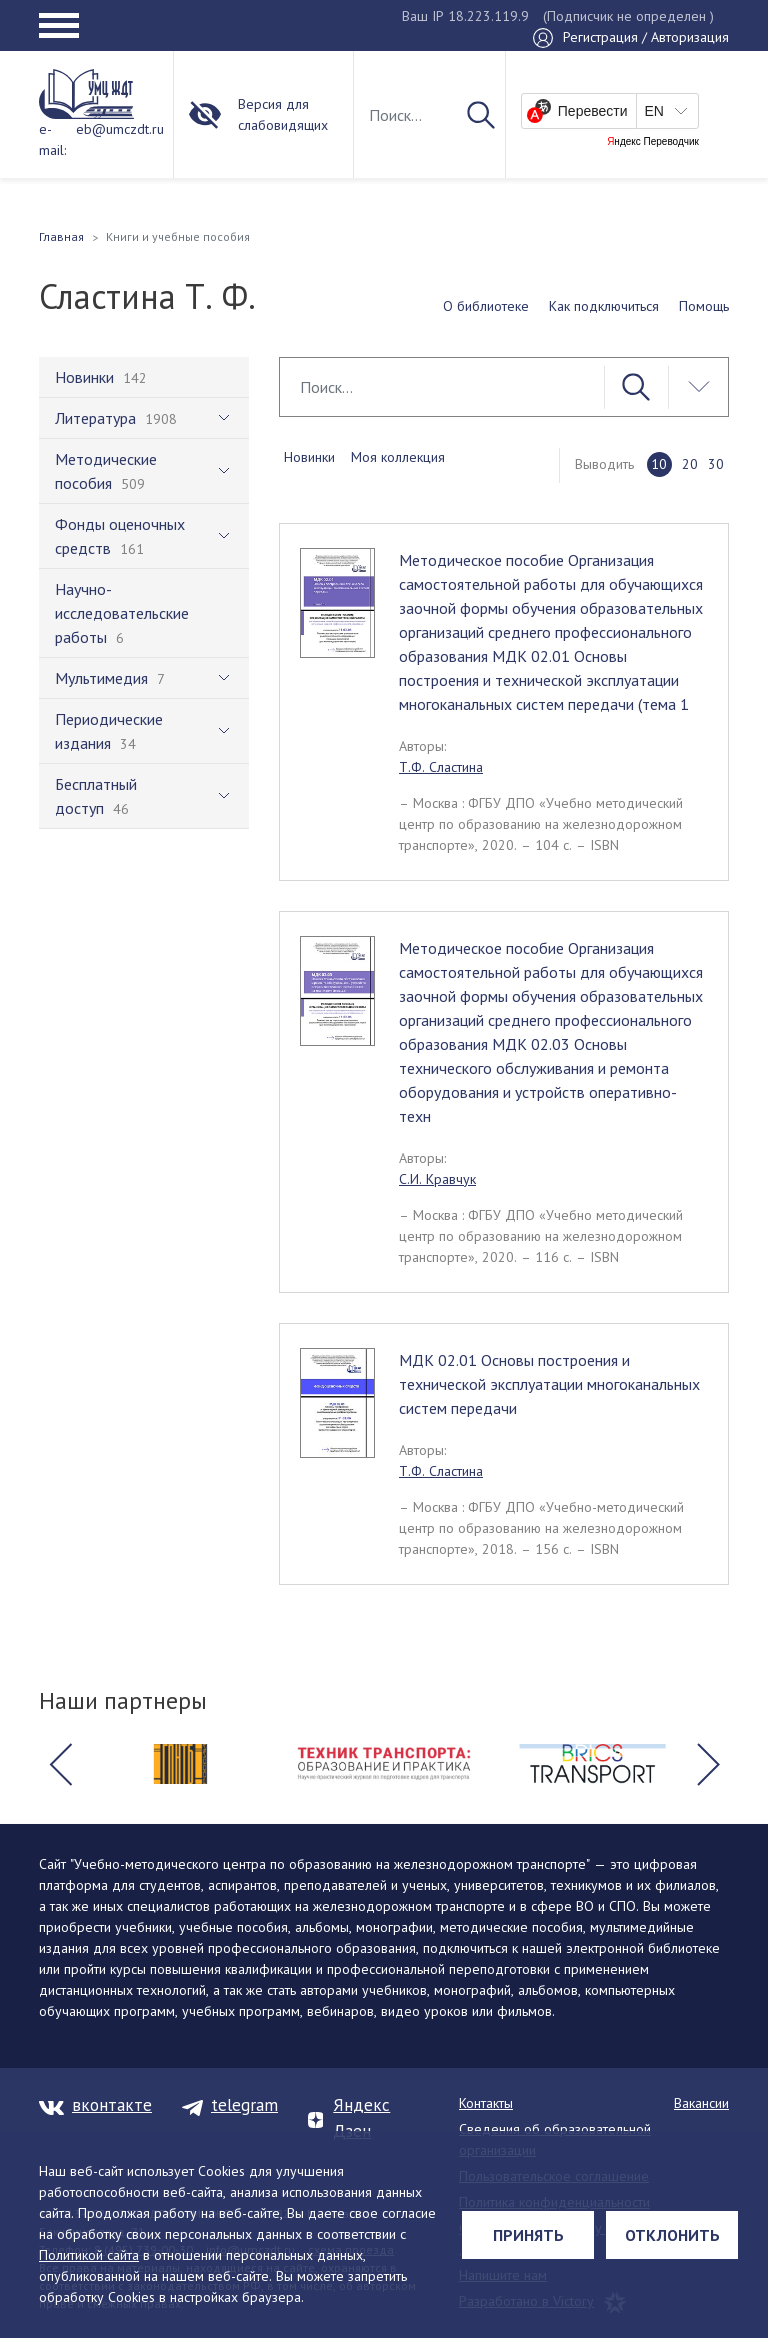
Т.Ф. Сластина (441, 767)
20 (690, 464)
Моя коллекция (398, 457)
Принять (528, 2235)
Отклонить (672, 2235)
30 (716, 464)
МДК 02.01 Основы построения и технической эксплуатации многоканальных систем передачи (549, 1384)
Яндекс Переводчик (653, 142)
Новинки (309, 457)
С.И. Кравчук (437, 1179)
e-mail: (52, 139)
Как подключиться (604, 306)
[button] (60, 1764)
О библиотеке (486, 306)
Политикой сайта (89, 2255)
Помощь (704, 306)
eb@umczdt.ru (120, 129)
